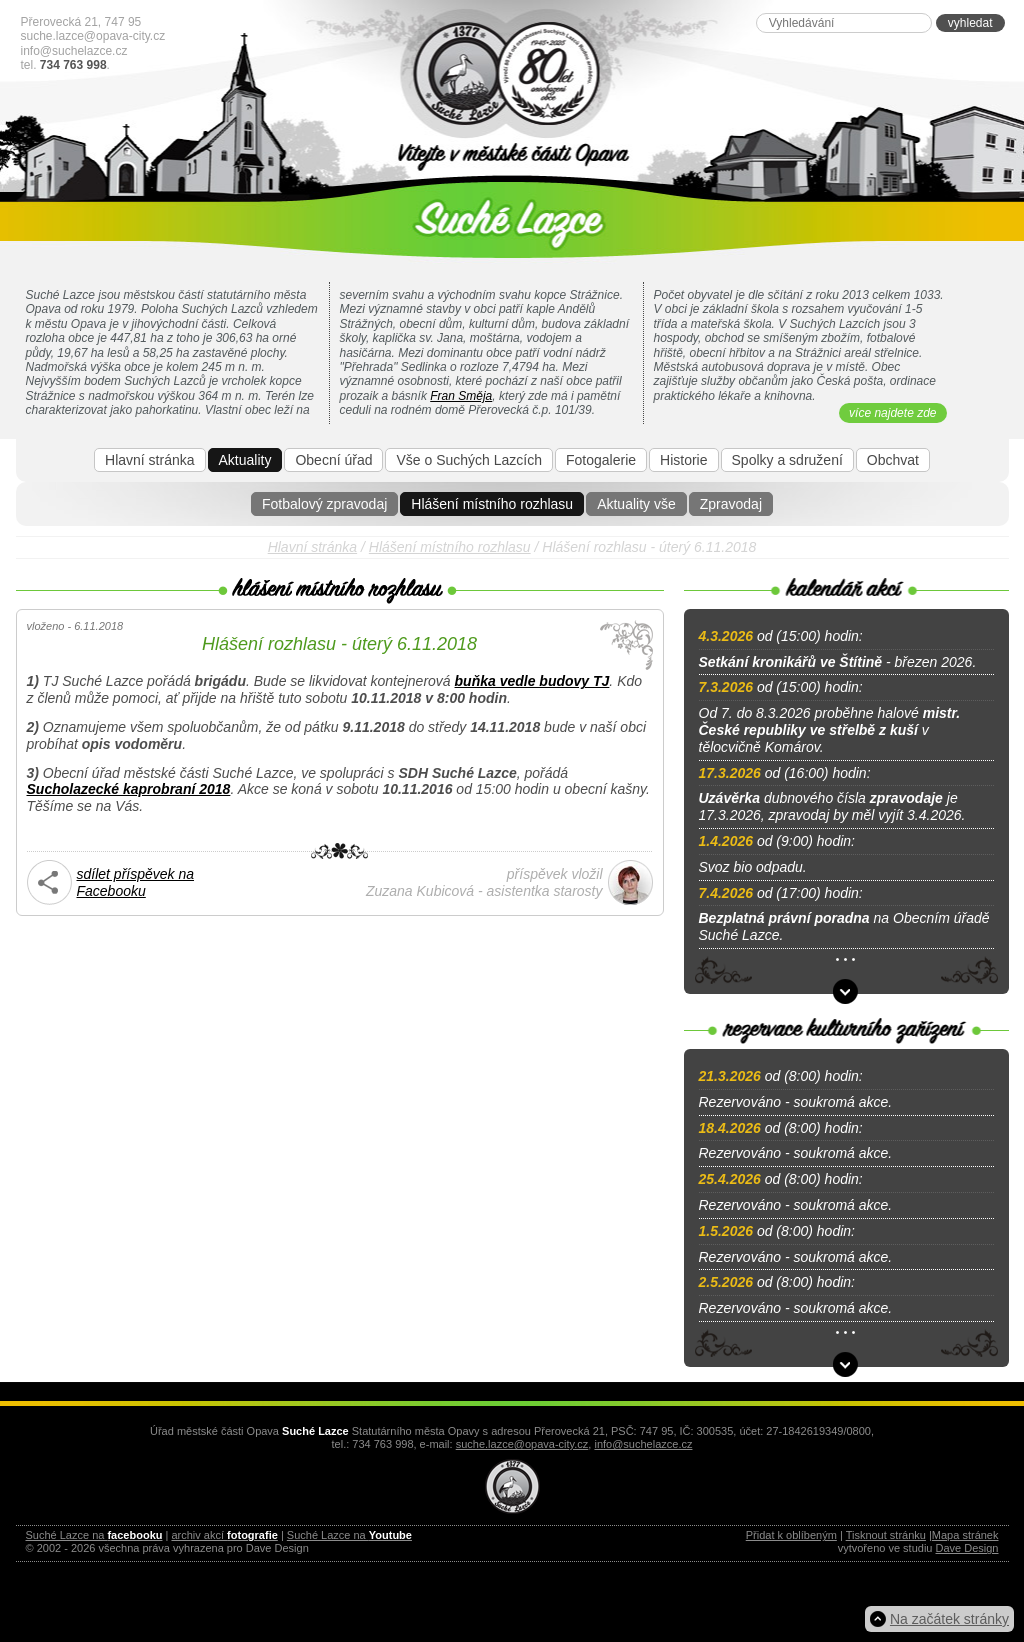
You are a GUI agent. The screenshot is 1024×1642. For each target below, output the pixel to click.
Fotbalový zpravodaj (324, 504)
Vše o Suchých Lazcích (469, 460)
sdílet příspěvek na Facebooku (136, 882)
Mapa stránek (965, 1535)
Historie (683, 460)
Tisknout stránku (886, 1535)
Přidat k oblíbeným (791, 1535)
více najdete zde (892, 413)
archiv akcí (224, 1535)
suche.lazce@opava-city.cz (93, 36)
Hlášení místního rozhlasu (492, 504)
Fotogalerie (601, 460)
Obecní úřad (333, 460)
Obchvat (893, 460)
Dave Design (967, 1548)
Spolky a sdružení (787, 460)
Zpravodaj (731, 504)
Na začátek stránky (949, 1619)
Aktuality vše (636, 504)
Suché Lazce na (94, 1535)
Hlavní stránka (149, 460)
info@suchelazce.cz (74, 51)
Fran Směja (461, 396)
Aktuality (245, 460)
